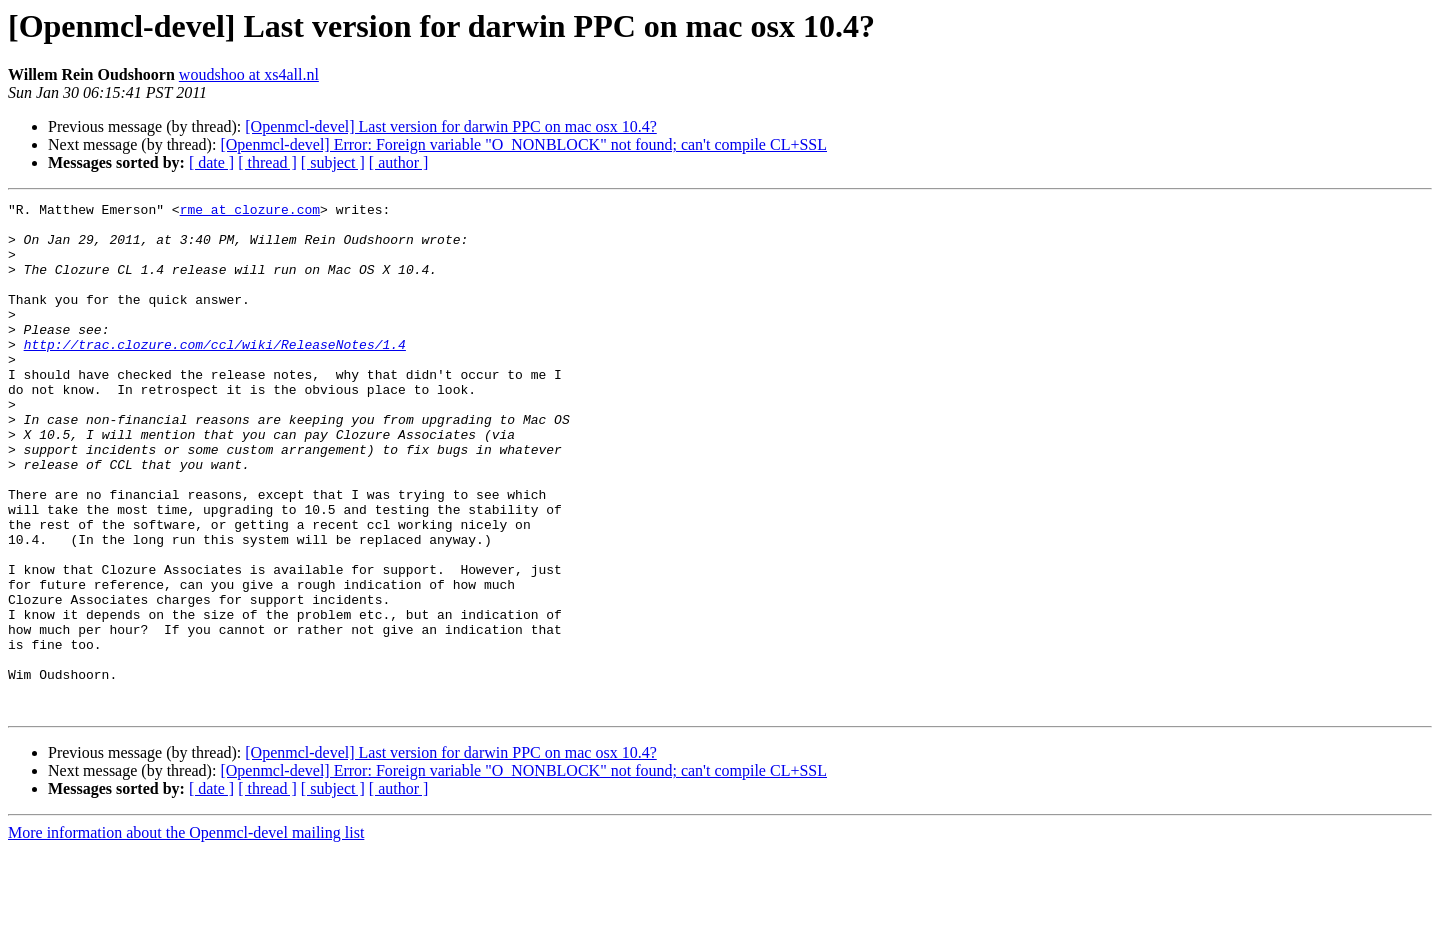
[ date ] (211, 162)
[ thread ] (267, 162)
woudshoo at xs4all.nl (249, 74)
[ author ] (399, 162)
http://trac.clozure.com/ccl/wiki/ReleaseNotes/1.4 (215, 374)
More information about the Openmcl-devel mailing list (186, 934)
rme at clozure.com (250, 212)
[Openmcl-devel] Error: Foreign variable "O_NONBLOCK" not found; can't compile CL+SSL (523, 144)
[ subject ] (333, 162)
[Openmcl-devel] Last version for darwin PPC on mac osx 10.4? (450, 126)
